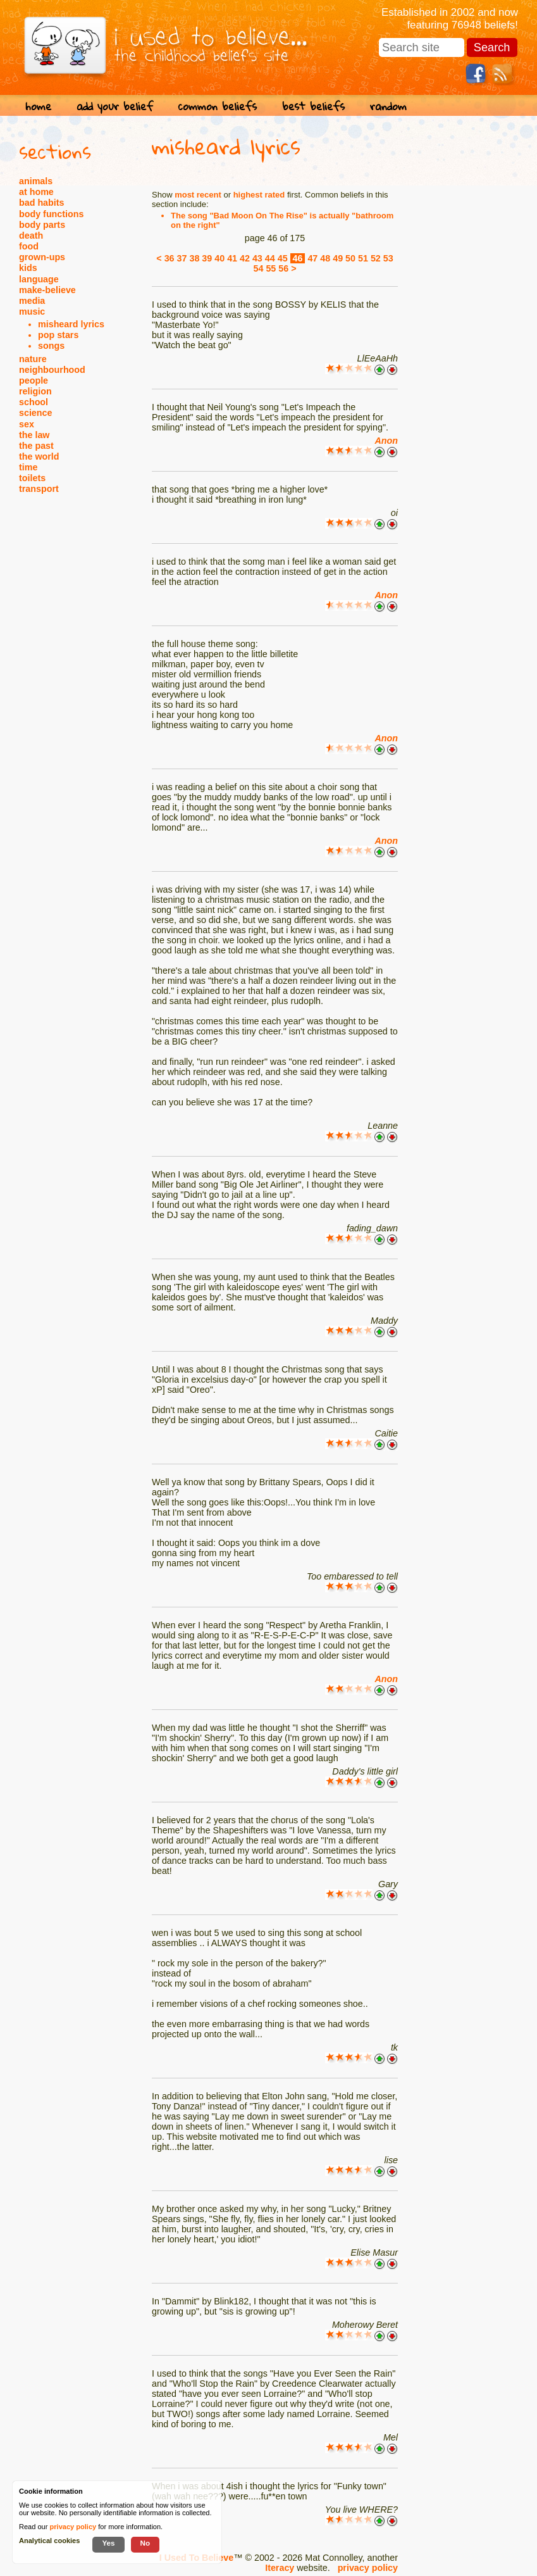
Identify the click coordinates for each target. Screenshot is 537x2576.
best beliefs (313, 106)
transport (39, 489)
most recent (198, 194)
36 (169, 258)
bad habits (42, 203)
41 (232, 258)
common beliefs (217, 106)
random (388, 106)
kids (28, 268)
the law (34, 435)
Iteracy (279, 2568)
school (33, 402)
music (32, 311)
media (32, 301)
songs (51, 346)
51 (363, 258)
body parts (42, 225)
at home (36, 192)
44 (270, 258)
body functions (51, 214)
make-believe (47, 290)
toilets (32, 478)
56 (283, 268)
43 (257, 258)
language (39, 279)
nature (33, 359)
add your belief (115, 106)
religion (35, 391)
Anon (386, 441)
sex (26, 424)
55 (271, 268)
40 (219, 258)
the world (39, 456)
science (35, 413)
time (28, 467)
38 (194, 258)
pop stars (58, 335)
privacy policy (368, 2568)
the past (36, 446)
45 (283, 258)
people (33, 380)
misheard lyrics (71, 324)
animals (35, 181)
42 (245, 258)
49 (338, 258)
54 (258, 268)
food (29, 246)
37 (182, 258)
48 (325, 258)
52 (376, 258)
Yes (108, 2543)
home (38, 106)
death (31, 235)
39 (207, 258)
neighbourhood (52, 370)
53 (388, 258)
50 (350, 258)
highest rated (259, 194)
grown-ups (42, 257)
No (145, 2543)
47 (312, 258)
